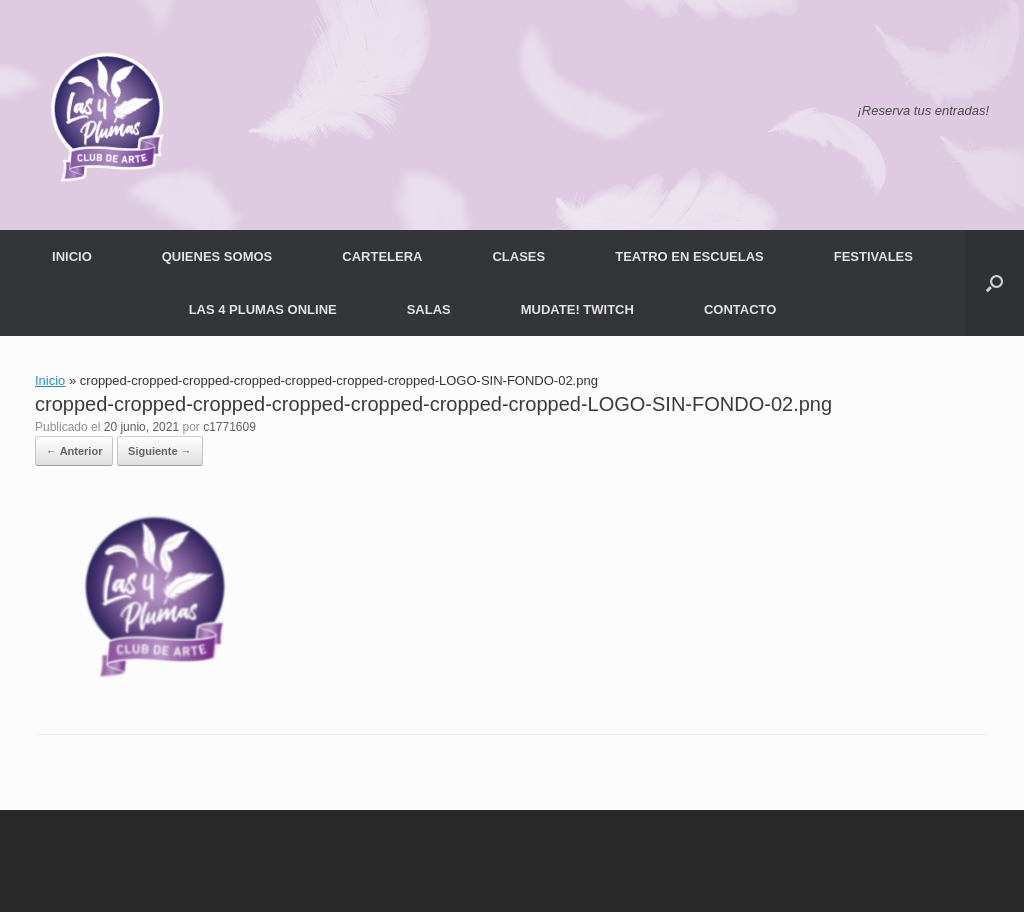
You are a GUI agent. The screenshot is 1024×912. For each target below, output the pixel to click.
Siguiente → (160, 451)
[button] (994, 283)
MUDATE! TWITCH (577, 309)
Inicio (50, 380)
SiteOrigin (544, 873)
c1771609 (229, 427)
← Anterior (74, 451)
